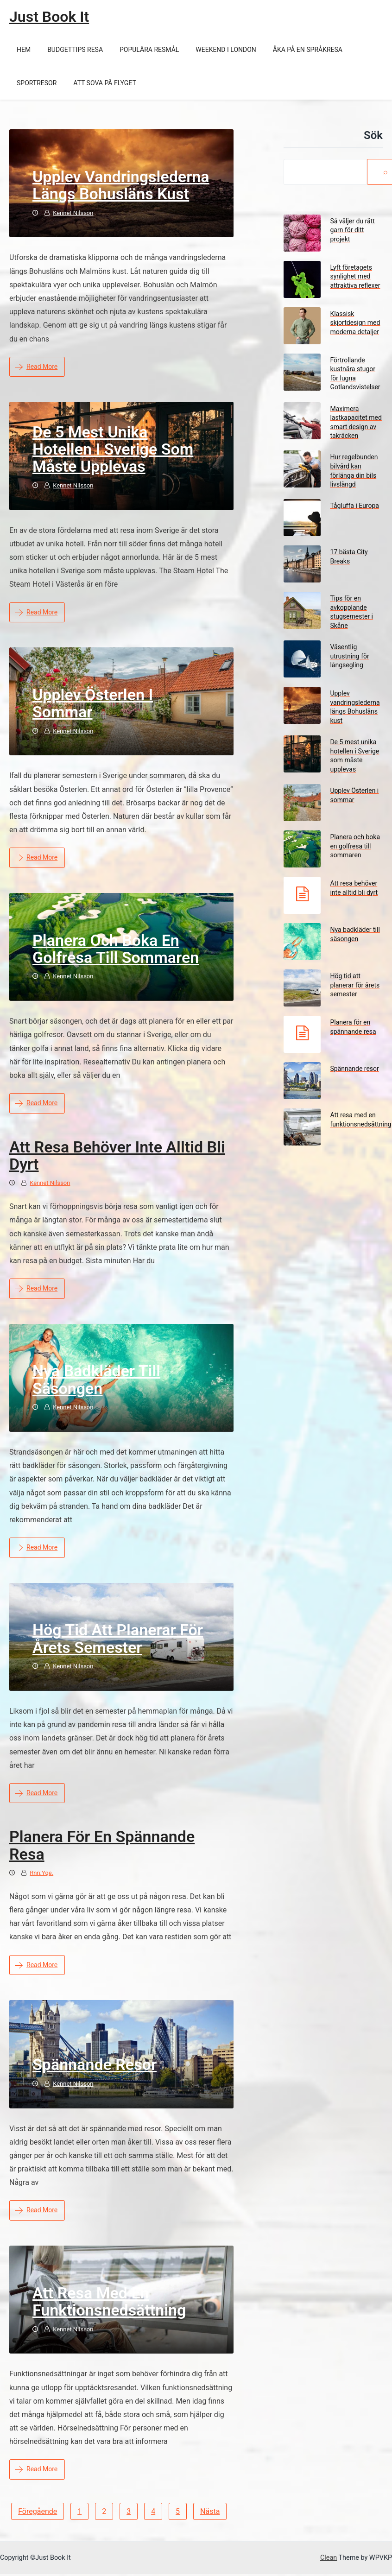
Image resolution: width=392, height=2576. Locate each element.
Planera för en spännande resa (102, 1845)
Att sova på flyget (104, 83)
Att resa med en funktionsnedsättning (109, 2301)
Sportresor (37, 83)
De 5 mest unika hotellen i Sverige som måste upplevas (112, 449)
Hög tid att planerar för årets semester (117, 1638)
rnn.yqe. (41, 1872)
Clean (328, 2558)
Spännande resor (94, 2064)
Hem (24, 49)
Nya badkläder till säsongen (96, 1379)
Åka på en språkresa (307, 49)
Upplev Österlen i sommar (92, 703)
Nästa (210, 2511)
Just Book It (49, 16)
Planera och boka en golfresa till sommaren (115, 949)
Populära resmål (149, 49)
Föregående (37, 2511)
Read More (36, 366)
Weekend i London (226, 49)
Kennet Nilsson (73, 212)
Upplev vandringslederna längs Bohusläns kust (120, 185)
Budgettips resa (75, 49)
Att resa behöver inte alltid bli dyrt (117, 1155)
